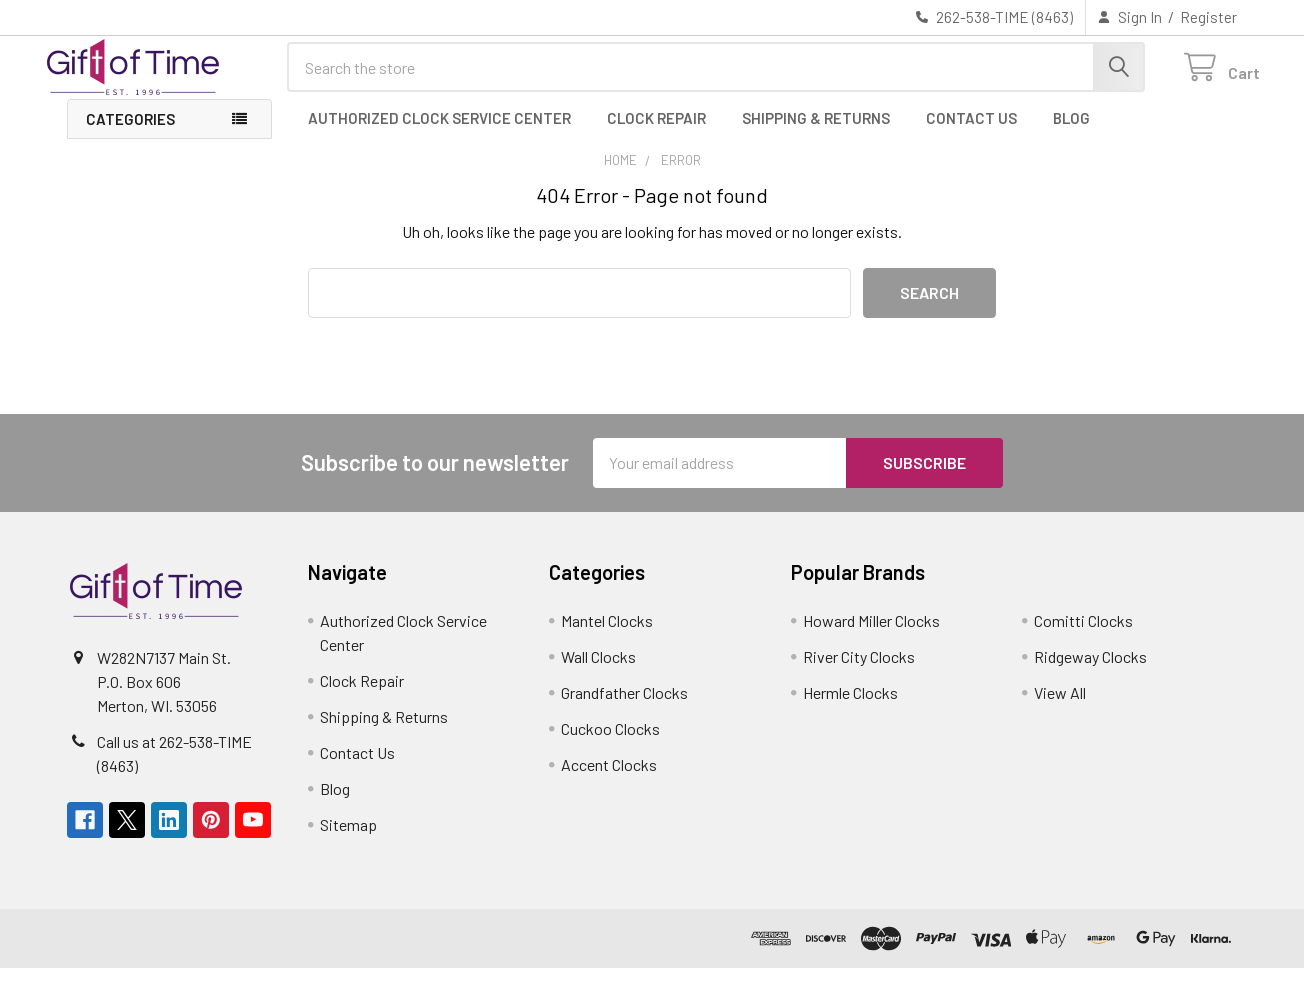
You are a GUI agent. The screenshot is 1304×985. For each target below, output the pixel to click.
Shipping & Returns (816, 135)
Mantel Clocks (607, 637)
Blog (1071, 135)
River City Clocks (859, 673)
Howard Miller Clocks (871, 637)
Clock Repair (656, 135)
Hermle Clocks (850, 709)
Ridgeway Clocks (1090, 673)
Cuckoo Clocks (610, 745)
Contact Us (971, 135)
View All (1060, 709)
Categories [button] (130, 136)
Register (1208, 17)
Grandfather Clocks (624, 709)
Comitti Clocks (1083, 637)
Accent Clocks (609, 781)
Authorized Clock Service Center (439, 135)
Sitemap (348, 841)
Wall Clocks (598, 673)
